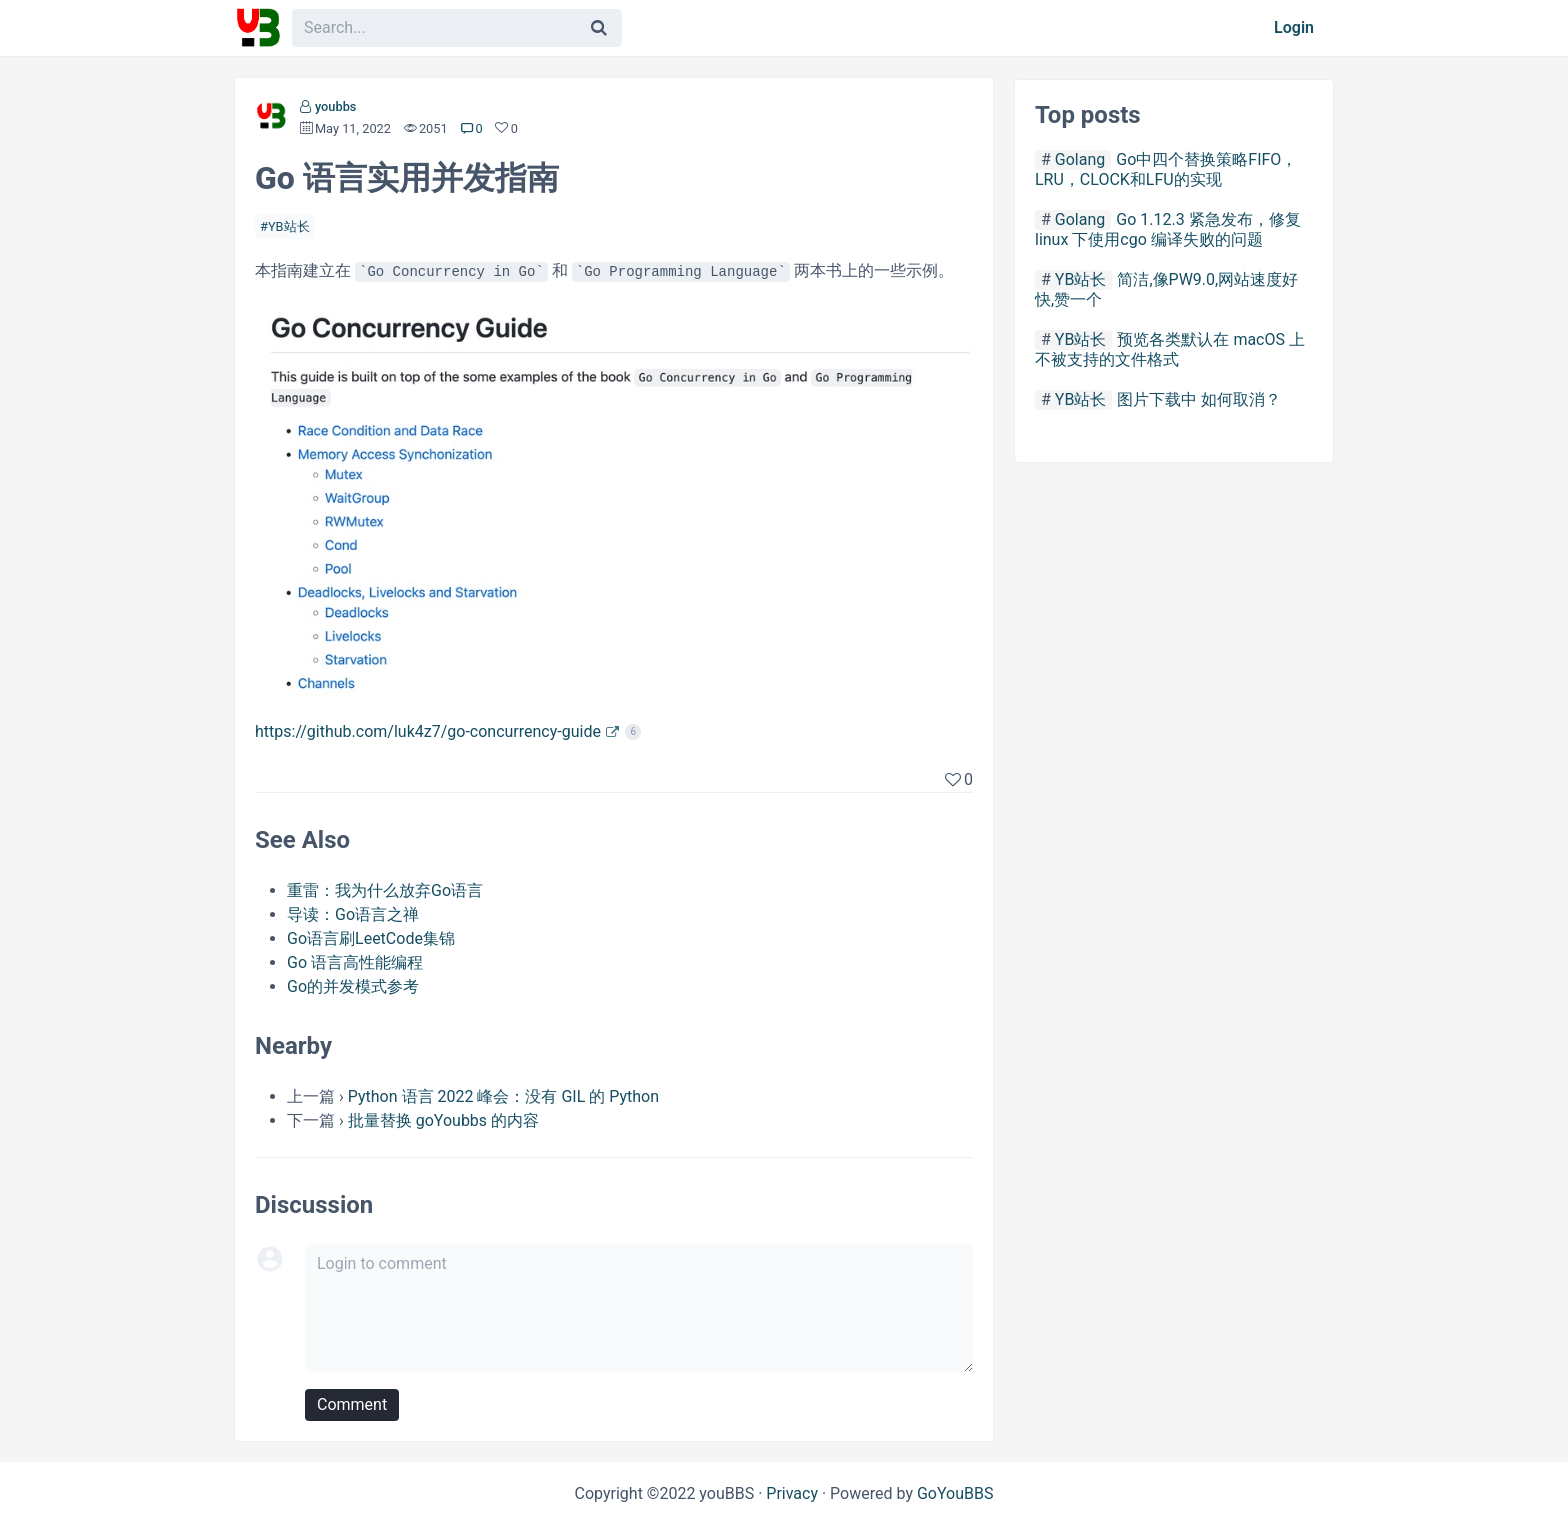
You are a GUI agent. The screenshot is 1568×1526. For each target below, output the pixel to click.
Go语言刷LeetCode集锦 (371, 938)
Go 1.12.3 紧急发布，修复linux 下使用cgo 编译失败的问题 (1168, 229)
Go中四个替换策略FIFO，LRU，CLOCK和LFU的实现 (1166, 169)
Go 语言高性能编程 (355, 962)
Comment (352, 1404)
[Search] (599, 28)
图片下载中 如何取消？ (1199, 399)
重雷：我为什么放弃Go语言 (385, 890)
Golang (1080, 159)
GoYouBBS (955, 1493)
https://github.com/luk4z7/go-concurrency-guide (428, 731)
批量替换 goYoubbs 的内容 (443, 1120)
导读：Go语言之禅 (353, 914)
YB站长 (289, 226)
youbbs (336, 106)
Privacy (792, 1493)
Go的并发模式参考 (353, 986)
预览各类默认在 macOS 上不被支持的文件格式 (1170, 349)
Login (1294, 27)
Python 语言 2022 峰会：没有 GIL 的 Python (503, 1096)
